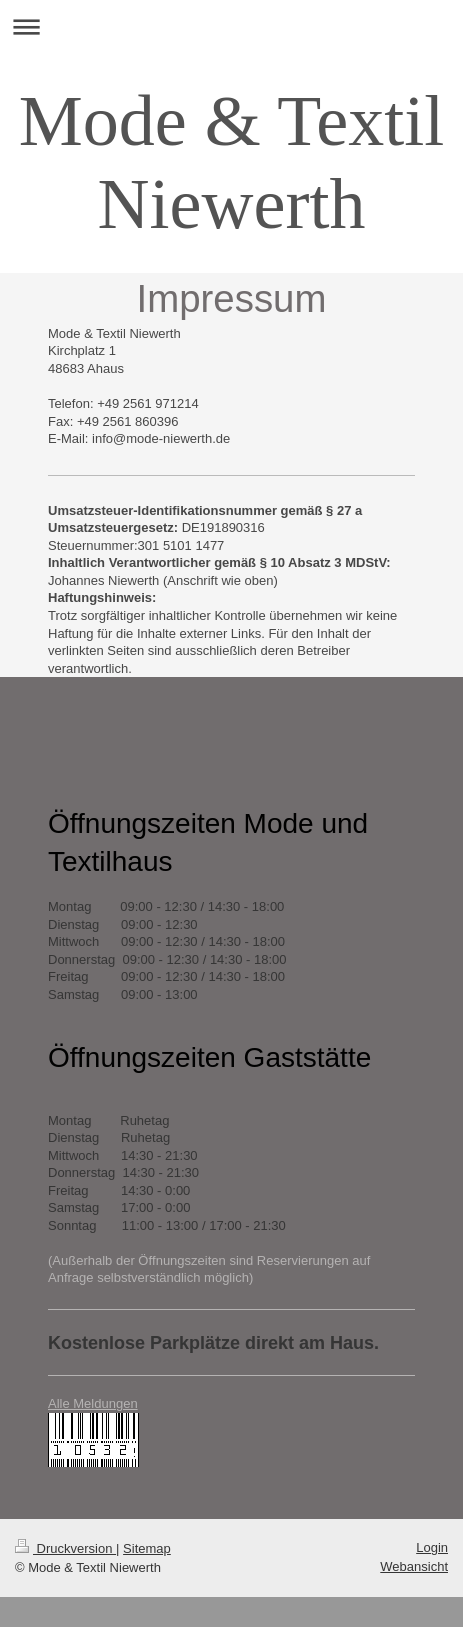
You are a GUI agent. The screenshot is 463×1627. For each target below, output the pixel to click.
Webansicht (414, 1566)
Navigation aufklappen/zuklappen (231, 26)
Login (432, 1547)
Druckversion (65, 1548)
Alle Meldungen (93, 1403)
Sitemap (147, 1548)
